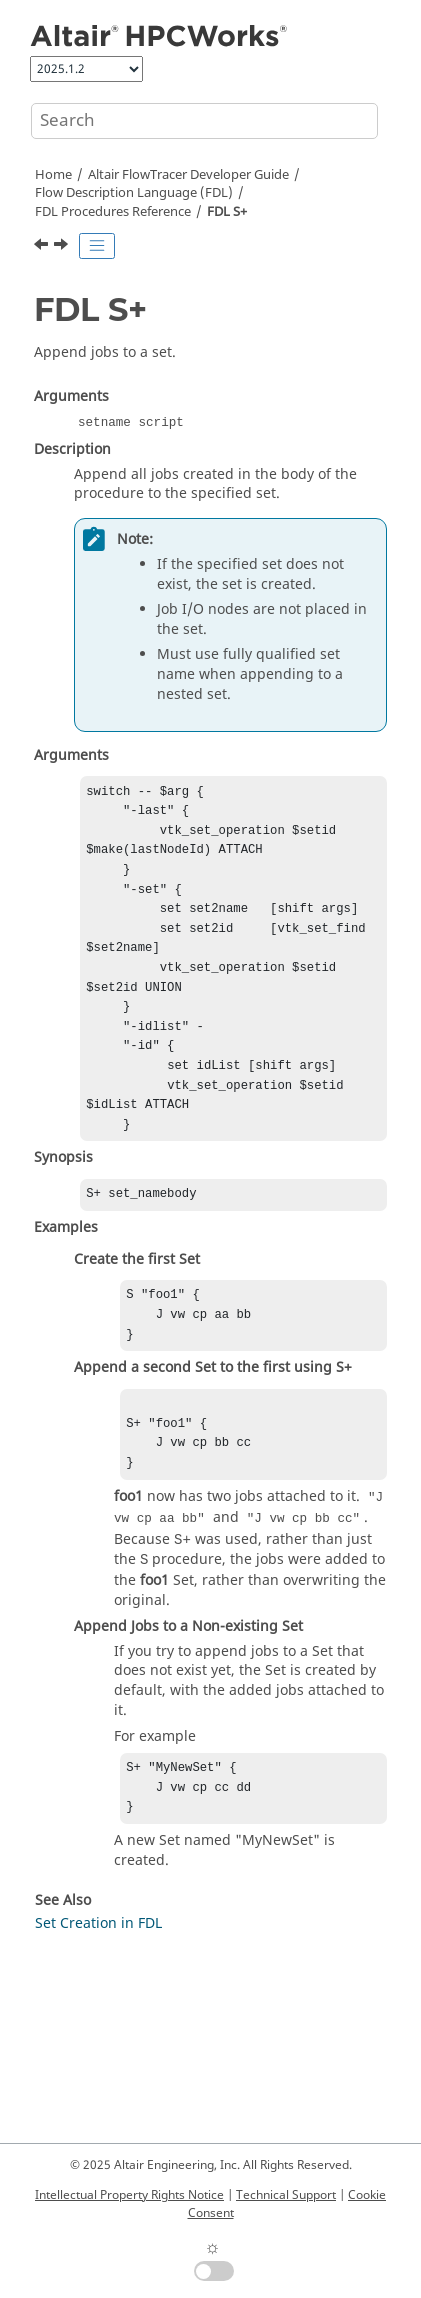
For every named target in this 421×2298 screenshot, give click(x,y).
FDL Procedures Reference (113, 212)
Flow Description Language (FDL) (134, 193)
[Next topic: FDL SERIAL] (63, 247)
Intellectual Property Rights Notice (129, 2195)
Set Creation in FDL (98, 1981)
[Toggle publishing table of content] (97, 246)
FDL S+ (227, 212)
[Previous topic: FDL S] (43, 247)
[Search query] (204, 121)
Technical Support (286, 2195)
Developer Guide (188, 175)
